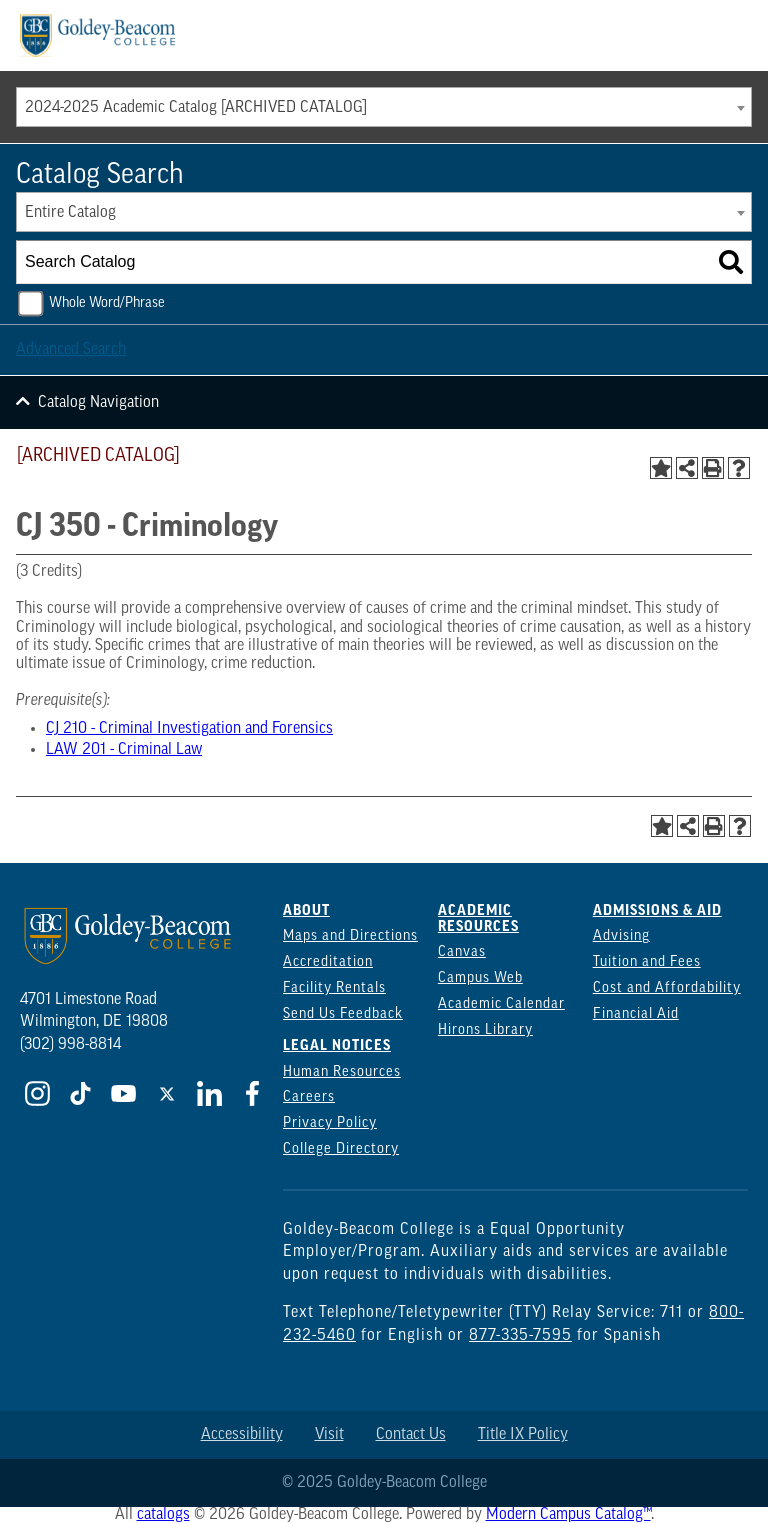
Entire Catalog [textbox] (70, 213)
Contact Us (411, 1435)
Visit (329, 1435)
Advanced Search (71, 350)
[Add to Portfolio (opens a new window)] (661, 468)
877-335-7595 (520, 1336)
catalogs (163, 1515)
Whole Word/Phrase (107, 303)
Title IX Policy (523, 1435)
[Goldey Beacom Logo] (97, 35)
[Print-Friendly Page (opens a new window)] (713, 468)
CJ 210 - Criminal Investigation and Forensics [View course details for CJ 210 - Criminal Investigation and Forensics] (189, 729)
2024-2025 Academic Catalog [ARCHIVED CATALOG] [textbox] (196, 108)
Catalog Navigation (98, 403)
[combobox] (384, 107)
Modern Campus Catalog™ (568, 1515)
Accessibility (242, 1435)
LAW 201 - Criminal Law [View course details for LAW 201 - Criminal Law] (124, 750)
